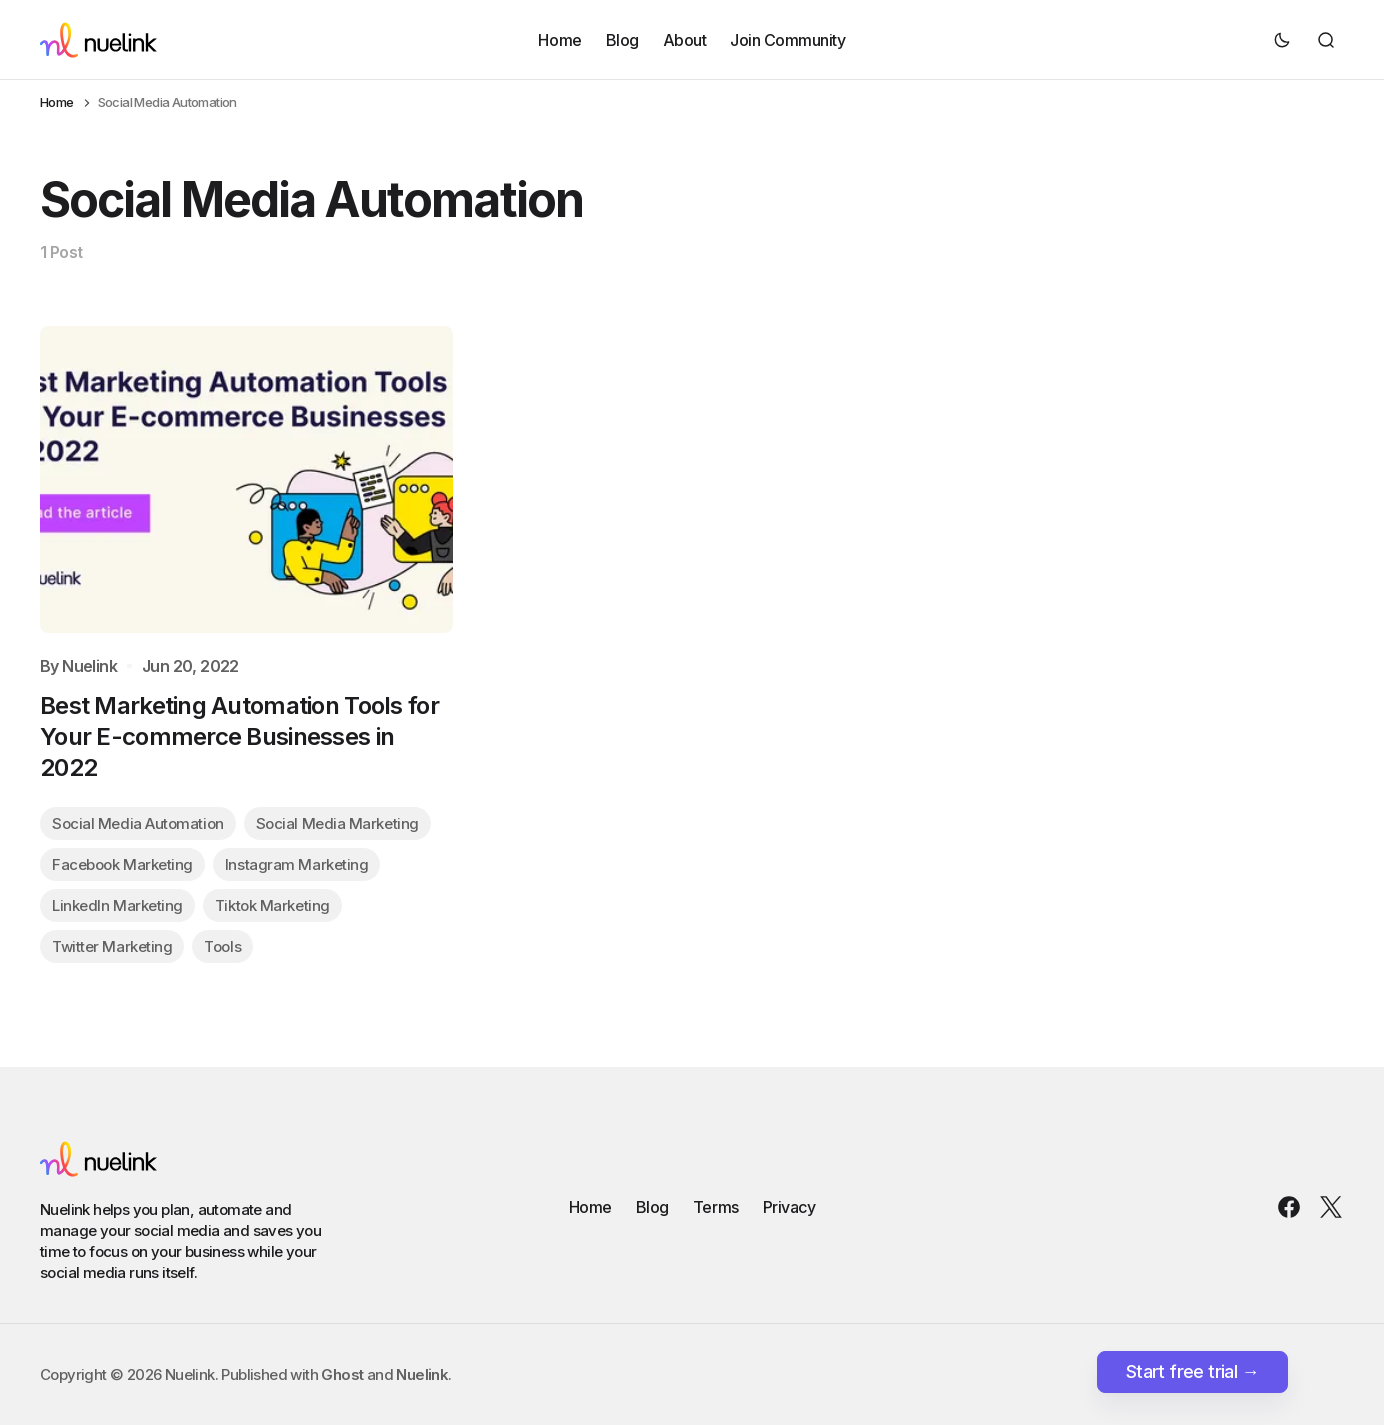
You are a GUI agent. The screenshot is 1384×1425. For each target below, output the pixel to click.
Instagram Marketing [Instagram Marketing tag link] (296, 864)
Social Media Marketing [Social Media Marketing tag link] (337, 823)
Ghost (342, 1374)
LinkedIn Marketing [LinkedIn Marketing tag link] (117, 905)
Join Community (787, 39)
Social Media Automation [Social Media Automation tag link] (138, 823)
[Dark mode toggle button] (1282, 40)
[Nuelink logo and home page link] (98, 40)
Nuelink (89, 666)
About (685, 39)
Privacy (789, 1207)
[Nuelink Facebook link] (1293, 1207)
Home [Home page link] (57, 102)
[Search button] (1326, 40)
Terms (716, 1207)
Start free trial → (1192, 1371)
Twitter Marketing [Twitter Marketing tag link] (112, 946)
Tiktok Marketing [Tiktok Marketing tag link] (272, 905)
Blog (622, 39)
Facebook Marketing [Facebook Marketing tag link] (122, 864)
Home (559, 39)
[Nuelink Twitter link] (1327, 1207)
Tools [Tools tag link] (222, 946)
